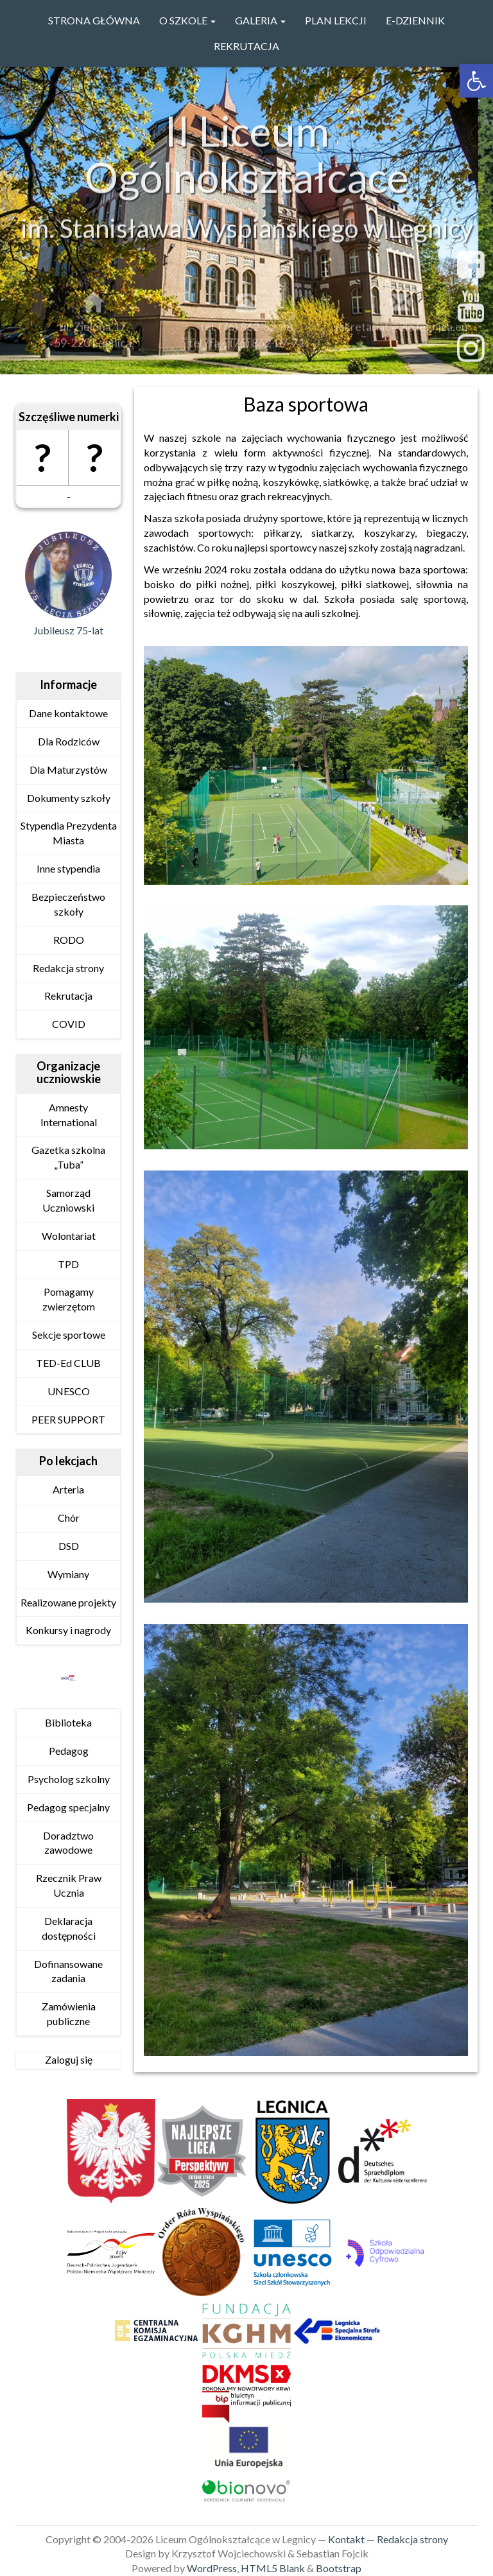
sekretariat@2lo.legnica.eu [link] (400, 331)
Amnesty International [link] (68, 1114)
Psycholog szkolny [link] (69, 1779)
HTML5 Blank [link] (273, 2568)
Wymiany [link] (68, 1574)
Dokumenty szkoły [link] (68, 798)
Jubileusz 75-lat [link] (68, 630)
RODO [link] (68, 940)
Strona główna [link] (94, 20)
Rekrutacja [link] (246, 46)
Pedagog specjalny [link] (68, 1807)
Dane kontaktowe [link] (68, 713)
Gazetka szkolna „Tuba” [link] (68, 1157)
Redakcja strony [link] (68, 968)
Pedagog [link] (69, 1751)
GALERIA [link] (260, 20)
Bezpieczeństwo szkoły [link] (68, 904)
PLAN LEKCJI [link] (336, 20)
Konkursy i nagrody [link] (68, 1630)
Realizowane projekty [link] (68, 1602)
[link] (476, 81)
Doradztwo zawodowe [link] (68, 1842)
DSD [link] (68, 1546)
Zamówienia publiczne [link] (69, 2013)
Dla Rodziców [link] (68, 741)
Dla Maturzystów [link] (68, 769)
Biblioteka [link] (68, 1722)
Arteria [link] (68, 1489)
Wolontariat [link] (69, 1236)
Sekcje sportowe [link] (68, 1334)
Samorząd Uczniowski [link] (68, 1200)
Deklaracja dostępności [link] (69, 1928)
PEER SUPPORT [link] (68, 1419)
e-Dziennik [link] (415, 20)
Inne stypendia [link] (68, 868)
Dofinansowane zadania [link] (68, 1971)
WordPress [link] (212, 2568)
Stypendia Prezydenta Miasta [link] (69, 832)
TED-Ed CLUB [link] (68, 1363)
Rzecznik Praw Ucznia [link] (68, 1885)
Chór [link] (69, 1517)
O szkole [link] (187, 20)
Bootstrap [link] (338, 2568)
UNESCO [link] (69, 1391)
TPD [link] (68, 1264)
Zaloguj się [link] (68, 2059)
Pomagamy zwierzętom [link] (68, 1298)
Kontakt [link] (346, 2539)
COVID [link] (68, 1024)
